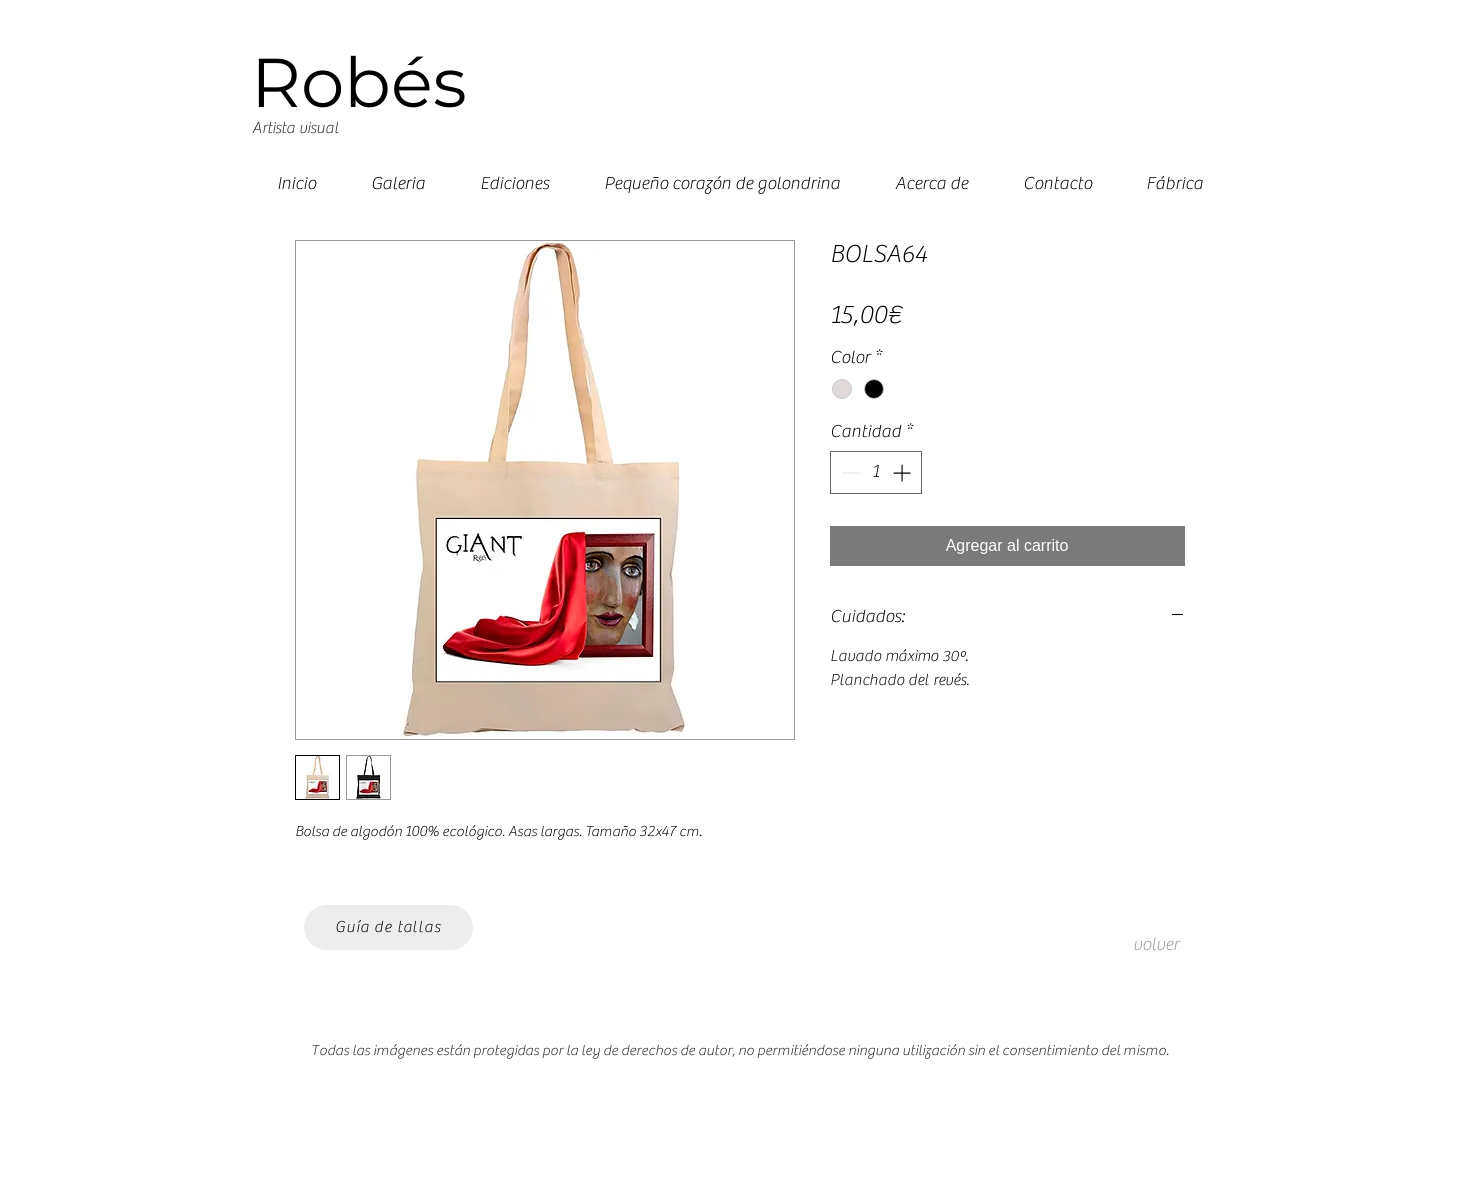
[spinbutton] (876, 472)
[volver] (1156, 945)
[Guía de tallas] (388, 927)
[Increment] (903, 472)
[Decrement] (848, 472)
